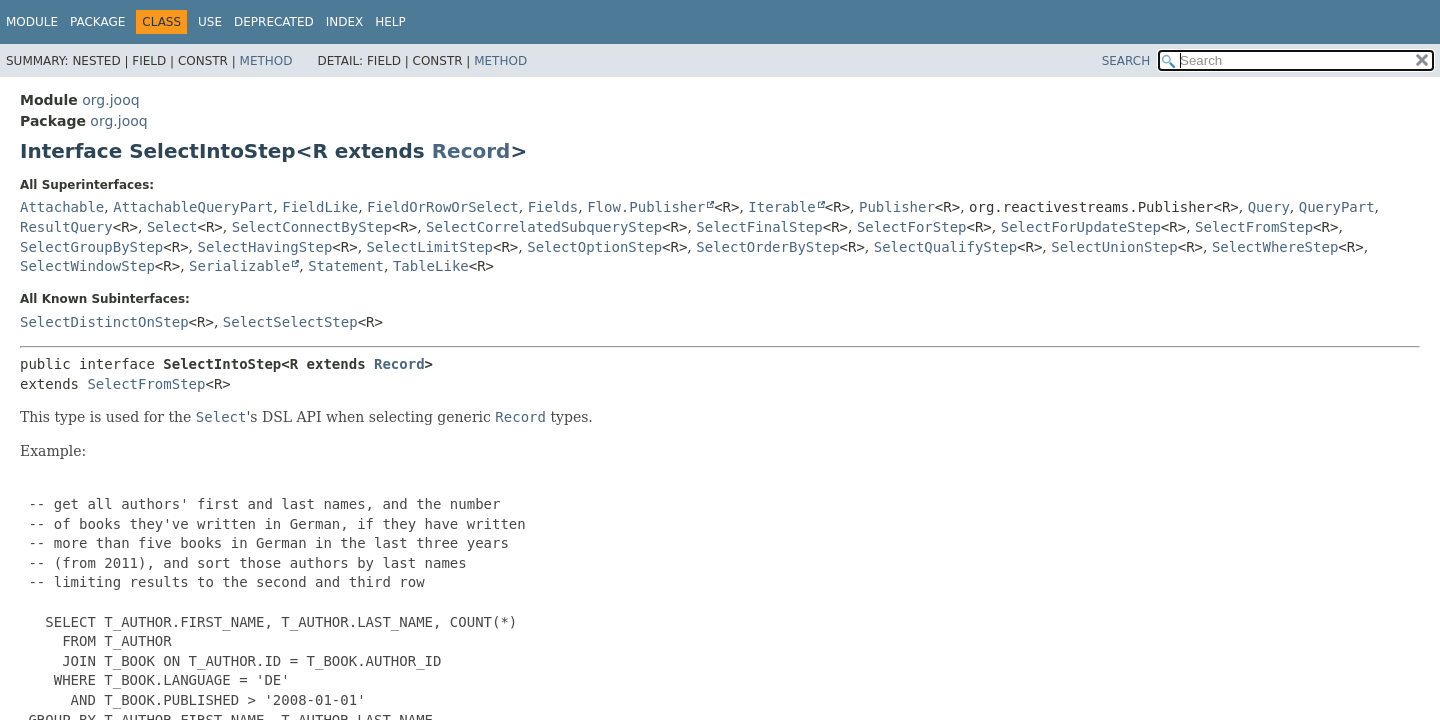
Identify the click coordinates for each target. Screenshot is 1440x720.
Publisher (897, 207)
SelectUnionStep (1114, 247)
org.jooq (110, 100)
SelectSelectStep (290, 322)
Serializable (239, 266)
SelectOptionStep (594, 247)
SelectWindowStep (87, 266)
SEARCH (1126, 61)
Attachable (62, 207)
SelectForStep (912, 227)
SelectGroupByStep (91, 247)
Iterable (781, 207)
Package (97, 22)
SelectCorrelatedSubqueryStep (544, 227)
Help (390, 22)
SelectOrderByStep (767, 247)
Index (345, 22)
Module (32, 22)
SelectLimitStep (430, 247)
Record (471, 151)
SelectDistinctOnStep (104, 322)
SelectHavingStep (265, 247)
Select (172, 227)
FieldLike (320, 207)
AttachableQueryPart (193, 207)
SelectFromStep (1254, 227)
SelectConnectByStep (312, 227)
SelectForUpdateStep (1081, 227)
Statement (346, 266)
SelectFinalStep (759, 227)
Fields (553, 207)
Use (210, 22)
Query (1269, 207)
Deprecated (274, 22)
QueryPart (1337, 207)
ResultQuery (66, 227)
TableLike (431, 266)
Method (266, 61)
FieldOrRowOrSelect (443, 207)
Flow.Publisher (646, 207)
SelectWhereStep (1275, 247)
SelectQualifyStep (945, 247)
